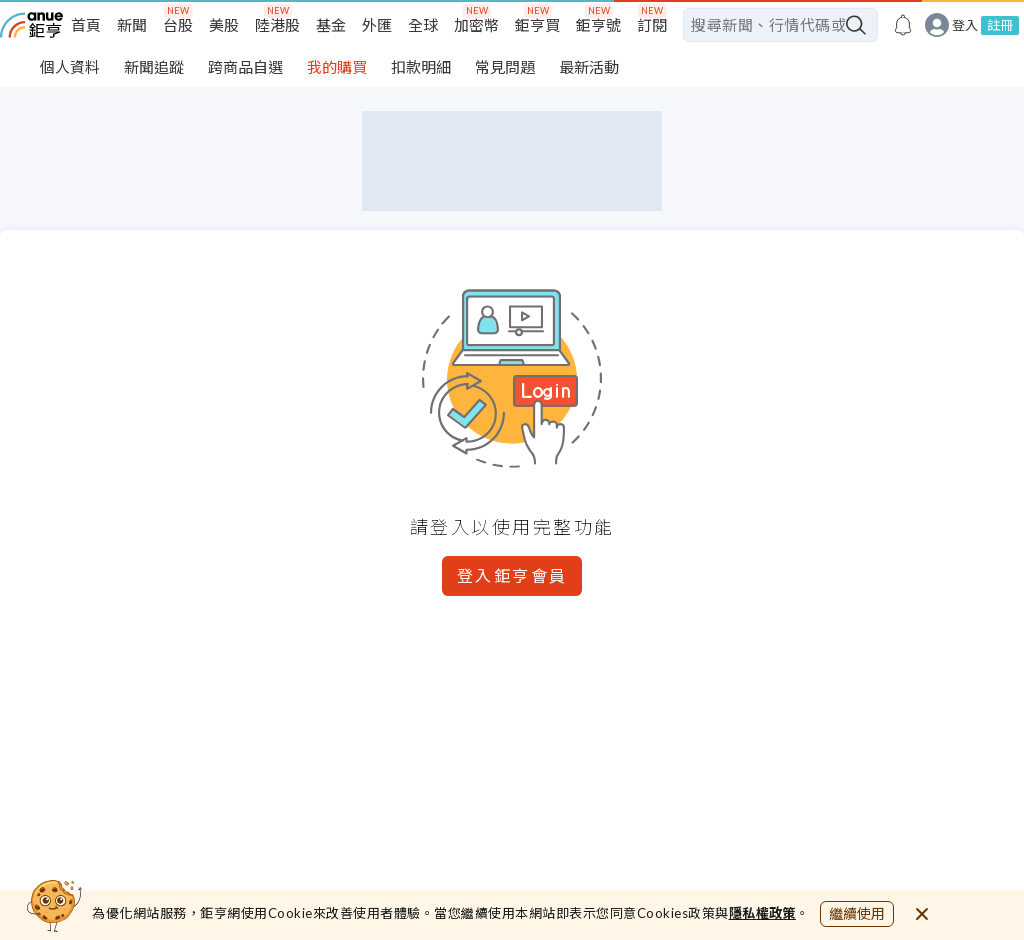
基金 (331, 25)
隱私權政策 (763, 913)
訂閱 (652, 25)
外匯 (377, 25)
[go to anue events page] (903, 25)
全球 (423, 25)
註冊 (1000, 25)
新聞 (132, 25)
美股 (224, 25)
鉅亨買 (537, 25)
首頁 (86, 25)
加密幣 (476, 25)
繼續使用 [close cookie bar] (857, 913)
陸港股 (277, 25)
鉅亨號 (598, 25)
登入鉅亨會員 (512, 575)
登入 (965, 25)
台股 (178, 25)
